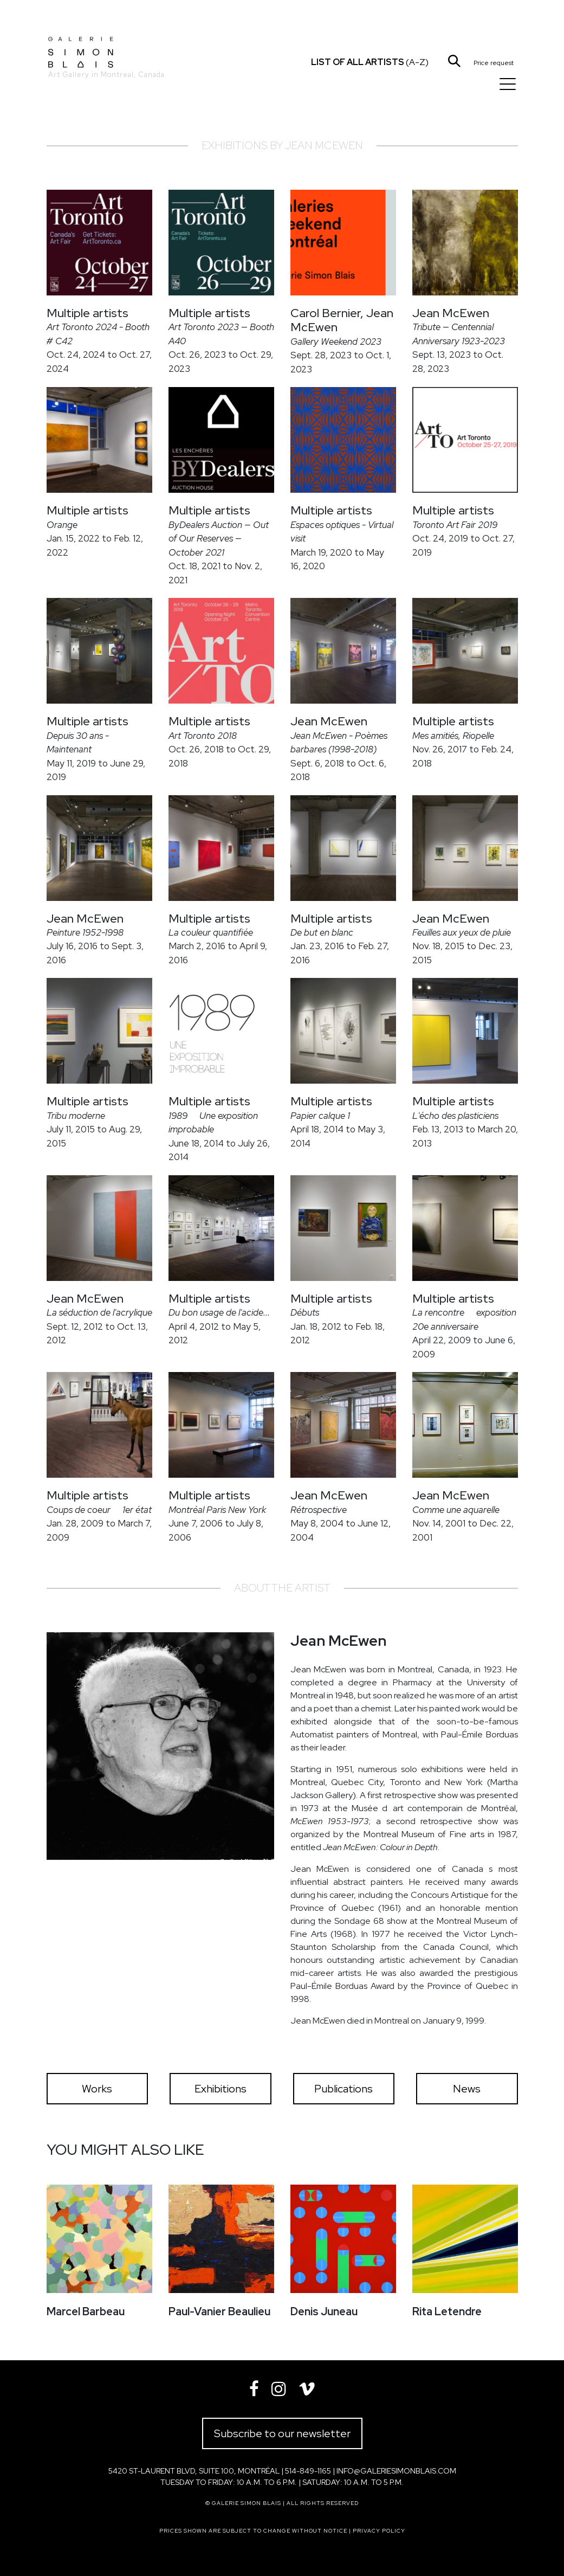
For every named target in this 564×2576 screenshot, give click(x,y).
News (467, 2089)
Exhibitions (221, 2089)
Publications (343, 2089)
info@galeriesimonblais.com (396, 2471)
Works (97, 2089)
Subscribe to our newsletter (282, 2433)
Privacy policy (379, 2530)
